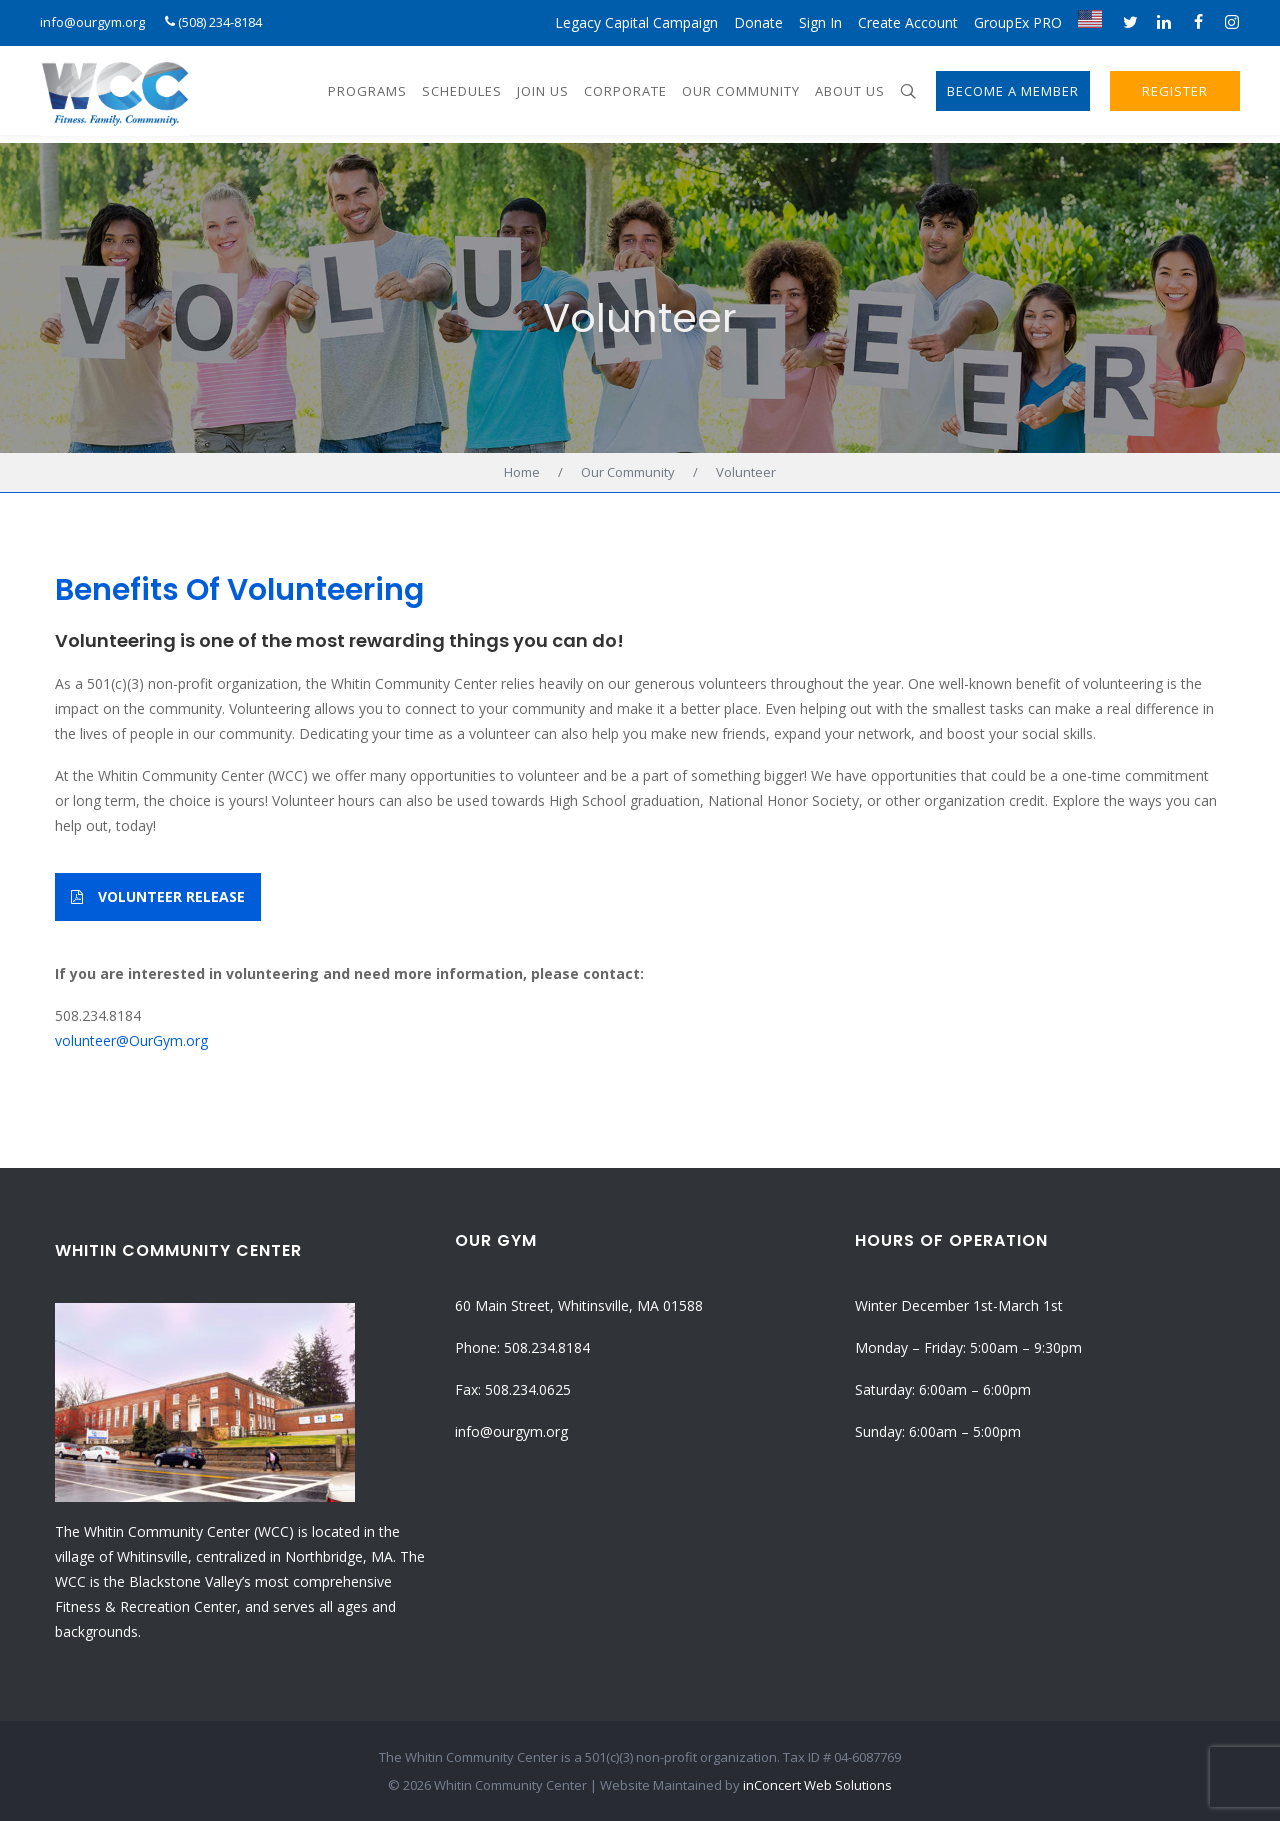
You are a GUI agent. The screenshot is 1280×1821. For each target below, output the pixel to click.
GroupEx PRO (1018, 22)
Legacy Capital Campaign (636, 22)
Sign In (820, 22)
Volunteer (640, 318)
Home (522, 472)
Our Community (628, 472)
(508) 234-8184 (220, 22)
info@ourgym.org (92, 22)
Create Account (908, 22)
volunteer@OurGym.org (131, 1040)
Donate (758, 22)
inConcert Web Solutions (817, 1785)
